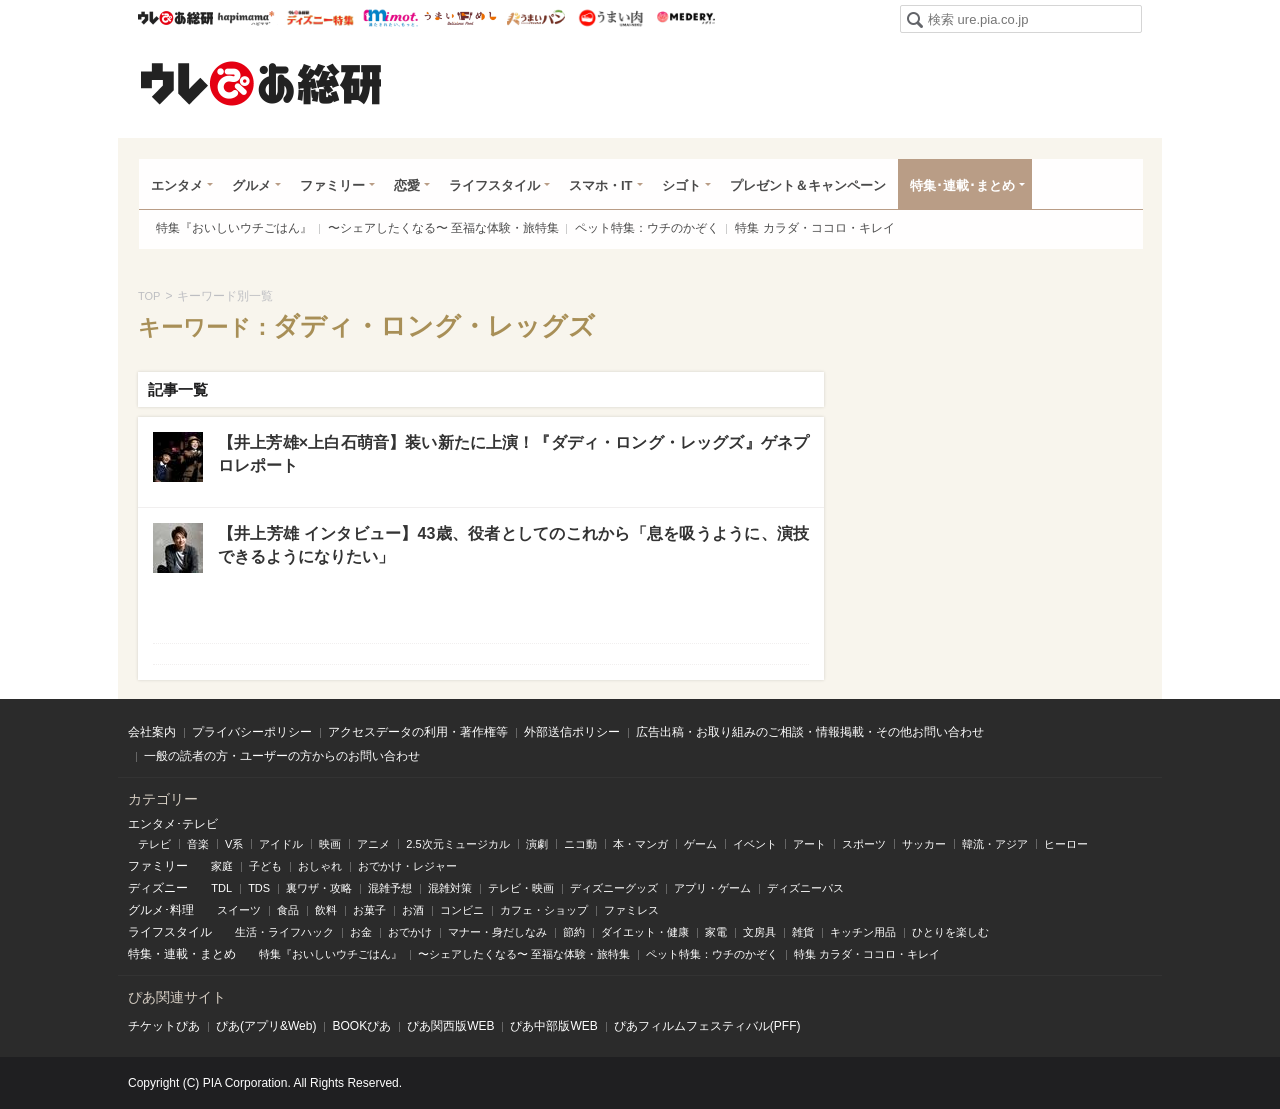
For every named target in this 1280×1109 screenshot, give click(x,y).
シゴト (681, 185)
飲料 (326, 910)
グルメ (251, 185)
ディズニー (158, 888)
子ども (265, 866)
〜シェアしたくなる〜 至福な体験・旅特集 (443, 228)
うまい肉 (610, 18)
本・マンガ (640, 844)
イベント (755, 844)
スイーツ (239, 910)
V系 (234, 844)
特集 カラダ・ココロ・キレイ (814, 228)
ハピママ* (245, 18)
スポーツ (864, 844)
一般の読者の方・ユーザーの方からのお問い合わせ (282, 756)
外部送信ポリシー (572, 732)
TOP (149, 296)
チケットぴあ (164, 1026)
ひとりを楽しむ (950, 932)
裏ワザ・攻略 (319, 888)
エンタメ (177, 185)
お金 (361, 932)
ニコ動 (580, 844)
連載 (176, 954)
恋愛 (407, 185)
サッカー (924, 844)
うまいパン (535, 18)
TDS (259, 888)
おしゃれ (320, 866)
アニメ (373, 844)
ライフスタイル (494, 185)
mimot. (390, 18)
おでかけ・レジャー (407, 866)
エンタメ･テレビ (173, 824)
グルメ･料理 (161, 910)
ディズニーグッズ (614, 888)
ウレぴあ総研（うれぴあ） (261, 83)
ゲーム (700, 844)
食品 (288, 910)
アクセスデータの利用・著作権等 (418, 732)
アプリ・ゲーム (712, 888)
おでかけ (410, 932)
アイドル (281, 844)
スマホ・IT (601, 185)
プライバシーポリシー (252, 732)
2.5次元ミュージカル (457, 844)
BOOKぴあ (361, 1026)
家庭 (222, 866)
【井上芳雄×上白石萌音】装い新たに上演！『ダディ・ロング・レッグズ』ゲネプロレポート (513, 453)
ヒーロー (1066, 844)
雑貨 (803, 932)
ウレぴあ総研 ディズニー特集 (320, 18)
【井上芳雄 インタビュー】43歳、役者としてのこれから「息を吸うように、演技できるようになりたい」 (513, 544)
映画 (330, 844)
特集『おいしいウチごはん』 (234, 228)
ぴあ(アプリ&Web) (266, 1026)
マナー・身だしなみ (497, 932)
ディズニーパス (805, 888)
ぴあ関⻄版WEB (450, 1026)
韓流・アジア (995, 844)
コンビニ (462, 910)
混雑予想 (390, 888)
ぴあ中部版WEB (553, 1026)
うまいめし (460, 18)
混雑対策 (450, 888)
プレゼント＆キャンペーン (808, 185)
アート (809, 844)
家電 (716, 932)
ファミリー (332, 185)
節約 (574, 932)
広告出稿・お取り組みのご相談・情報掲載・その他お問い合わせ (810, 732)
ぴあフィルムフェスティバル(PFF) (707, 1026)
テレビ (154, 844)
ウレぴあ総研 (175, 18)
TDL (221, 888)
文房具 (759, 932)
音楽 (198, 844)
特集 (140, 954)
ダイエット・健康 (645, 932)
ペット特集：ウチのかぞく (647, 228)
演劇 (537, 844)
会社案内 (152, 732)
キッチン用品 (863, 932)
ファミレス (631, 910)
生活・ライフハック (284, 932)
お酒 (413, 910)
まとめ (218, 954)
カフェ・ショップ (544, 910)
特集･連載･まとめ (962, 185)
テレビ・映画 (521, 888)
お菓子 (369, 910)
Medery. (685, 18)
